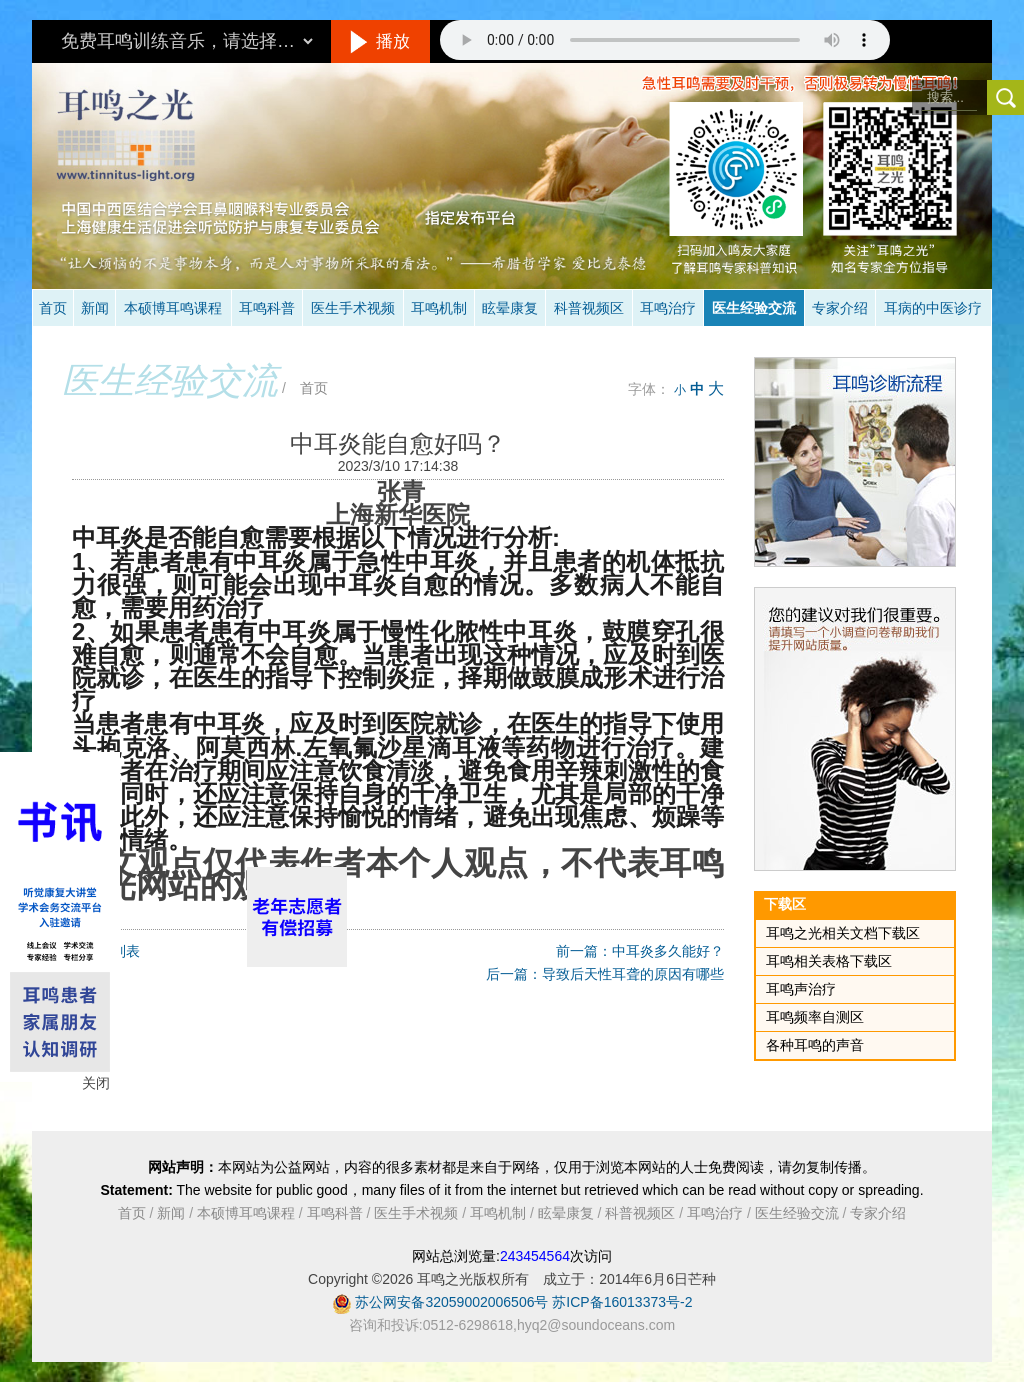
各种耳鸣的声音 (815, 1045)
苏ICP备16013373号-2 (622, 1302)
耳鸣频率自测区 (815, 1017)
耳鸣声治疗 (801, 989)
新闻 (95, 308)
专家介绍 (840, 308)
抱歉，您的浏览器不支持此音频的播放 (665, 40)
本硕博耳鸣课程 (173, 308)
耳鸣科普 (267, 308)
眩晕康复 (510, 308)
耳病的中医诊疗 (933, 308)
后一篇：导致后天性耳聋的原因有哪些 (605, 974)
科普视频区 (589, 308)
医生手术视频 (353, 308)
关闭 (96, 1083)
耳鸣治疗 (668, 308)
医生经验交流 (754, 308)
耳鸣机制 (439, 308)
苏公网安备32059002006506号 (451, 1302)
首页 (53, 308)
